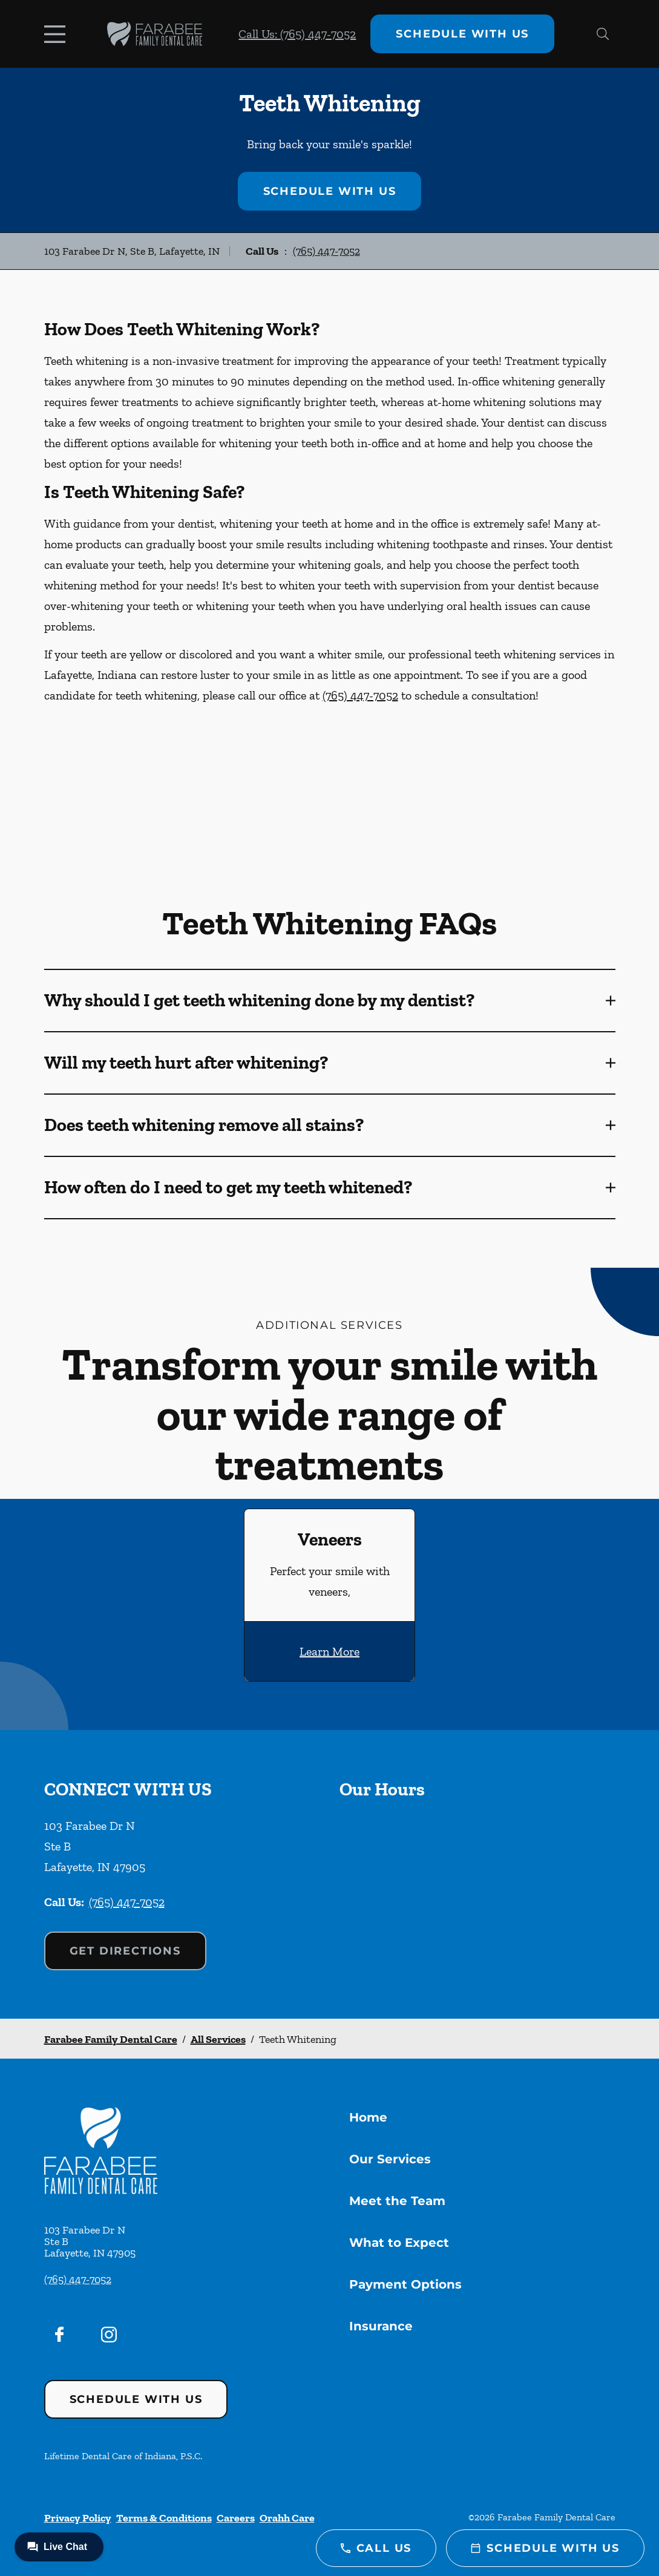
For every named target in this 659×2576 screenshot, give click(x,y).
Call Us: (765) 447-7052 (297, 34)
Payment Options (405, 2284)
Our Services (390, 2159)
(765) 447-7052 (326, 251)
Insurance (381, 2326)
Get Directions (125, 1951)
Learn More (329, 1651)
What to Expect (399, 2242)
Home (368, 2117)
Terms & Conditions (164, 2518)
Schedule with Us (462, 34)
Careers (236, 2518)
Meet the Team (397, 2201)
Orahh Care (287, 2518)
